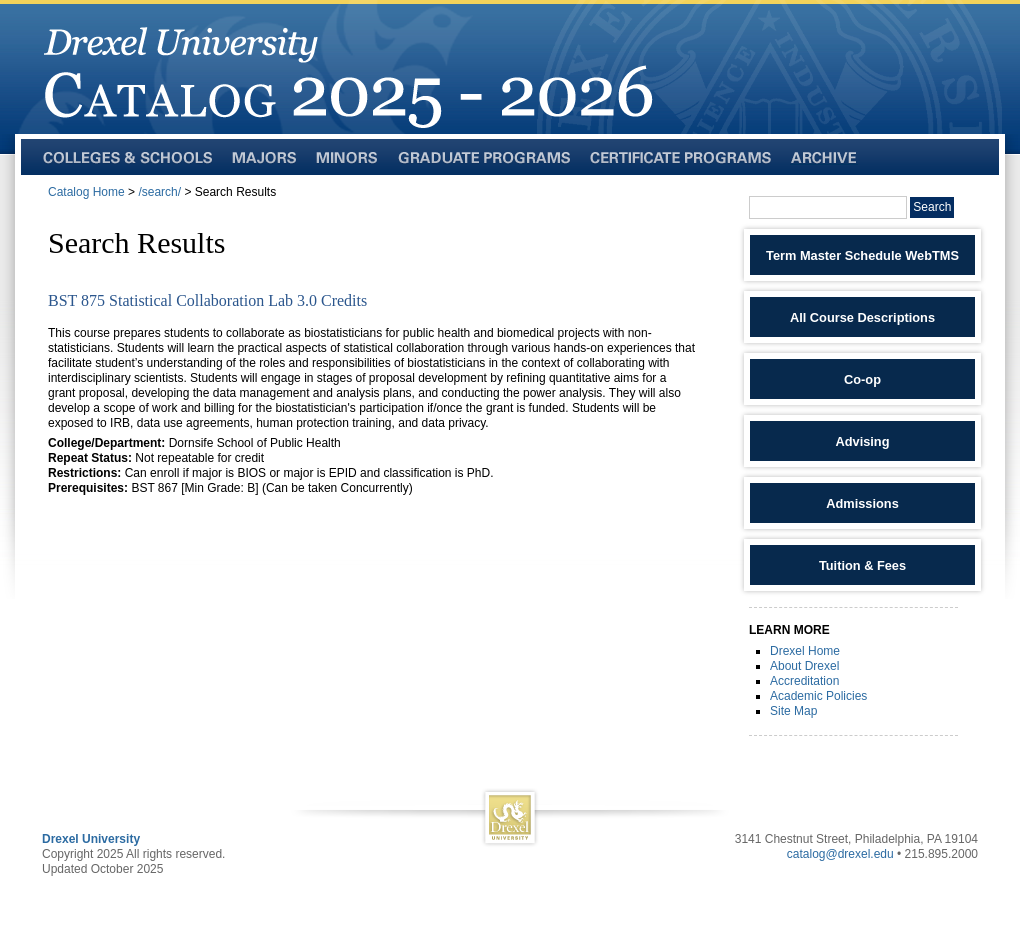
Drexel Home (805, 651)
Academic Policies (818, 696)
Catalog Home (86, 192)
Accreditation (804, 681)
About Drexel (804, 666)
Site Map (793, 711)
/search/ (159, 192)
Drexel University (91, 839)
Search (932, 207)
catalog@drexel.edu (840, 854)
